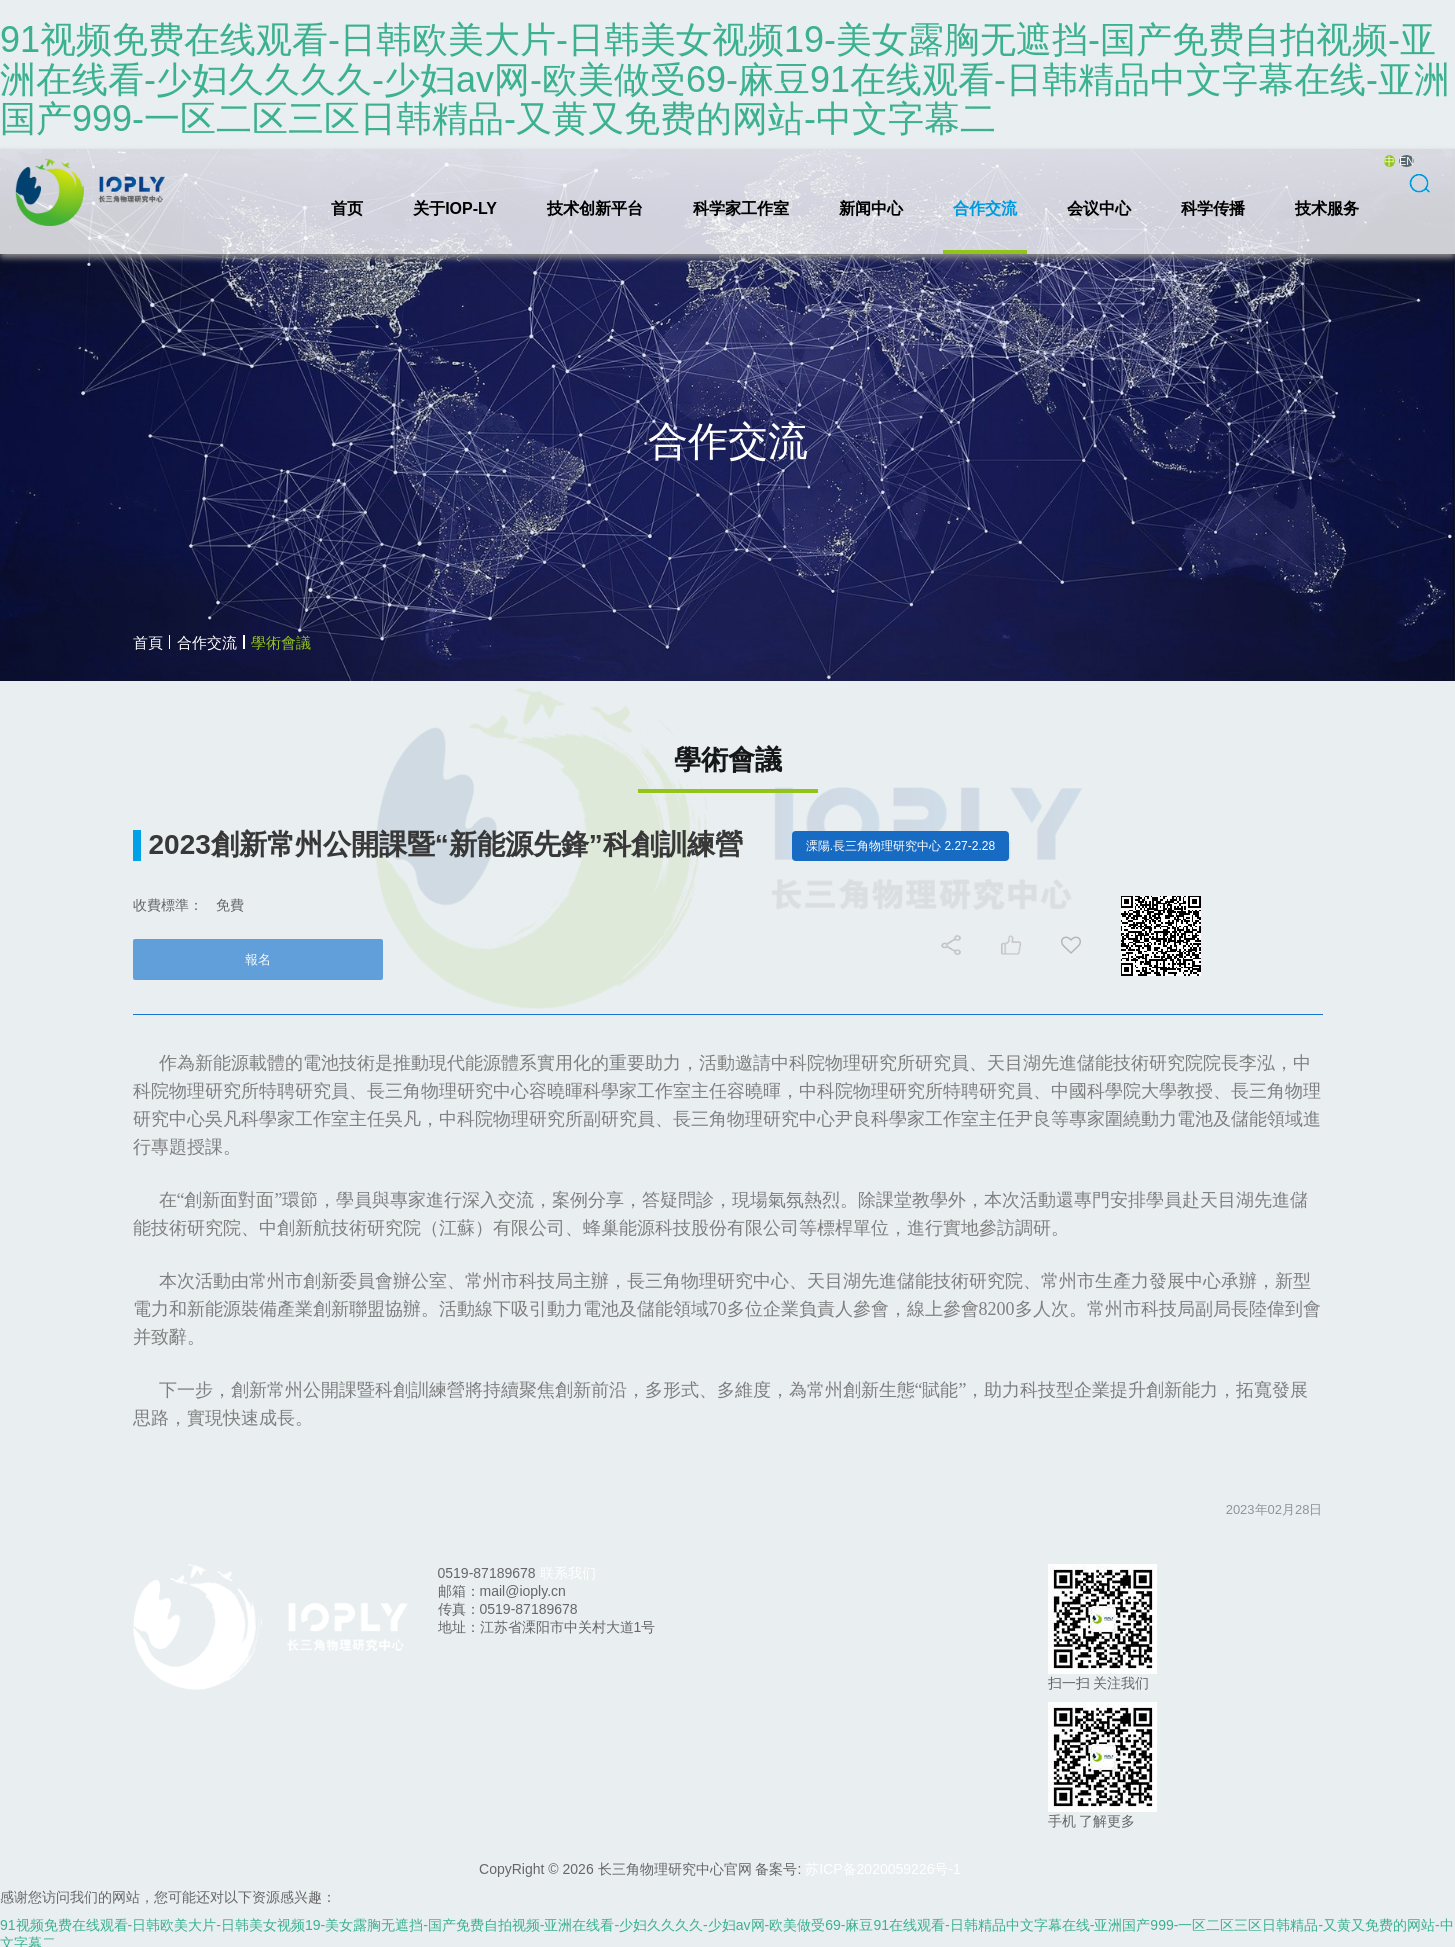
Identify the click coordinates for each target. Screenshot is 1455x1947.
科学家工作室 (741, 208)
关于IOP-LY (455, 208)
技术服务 (1327, 208)
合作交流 (985, 208)
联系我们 (568, 1573)
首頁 (148, 642)
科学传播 (1213, 208)
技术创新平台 (595, 208)
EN (1406, 161)
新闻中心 (871, 208)
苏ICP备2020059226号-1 (883, 1869)
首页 (347, 208)
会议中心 (1099, 208)
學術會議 (281, 642)
